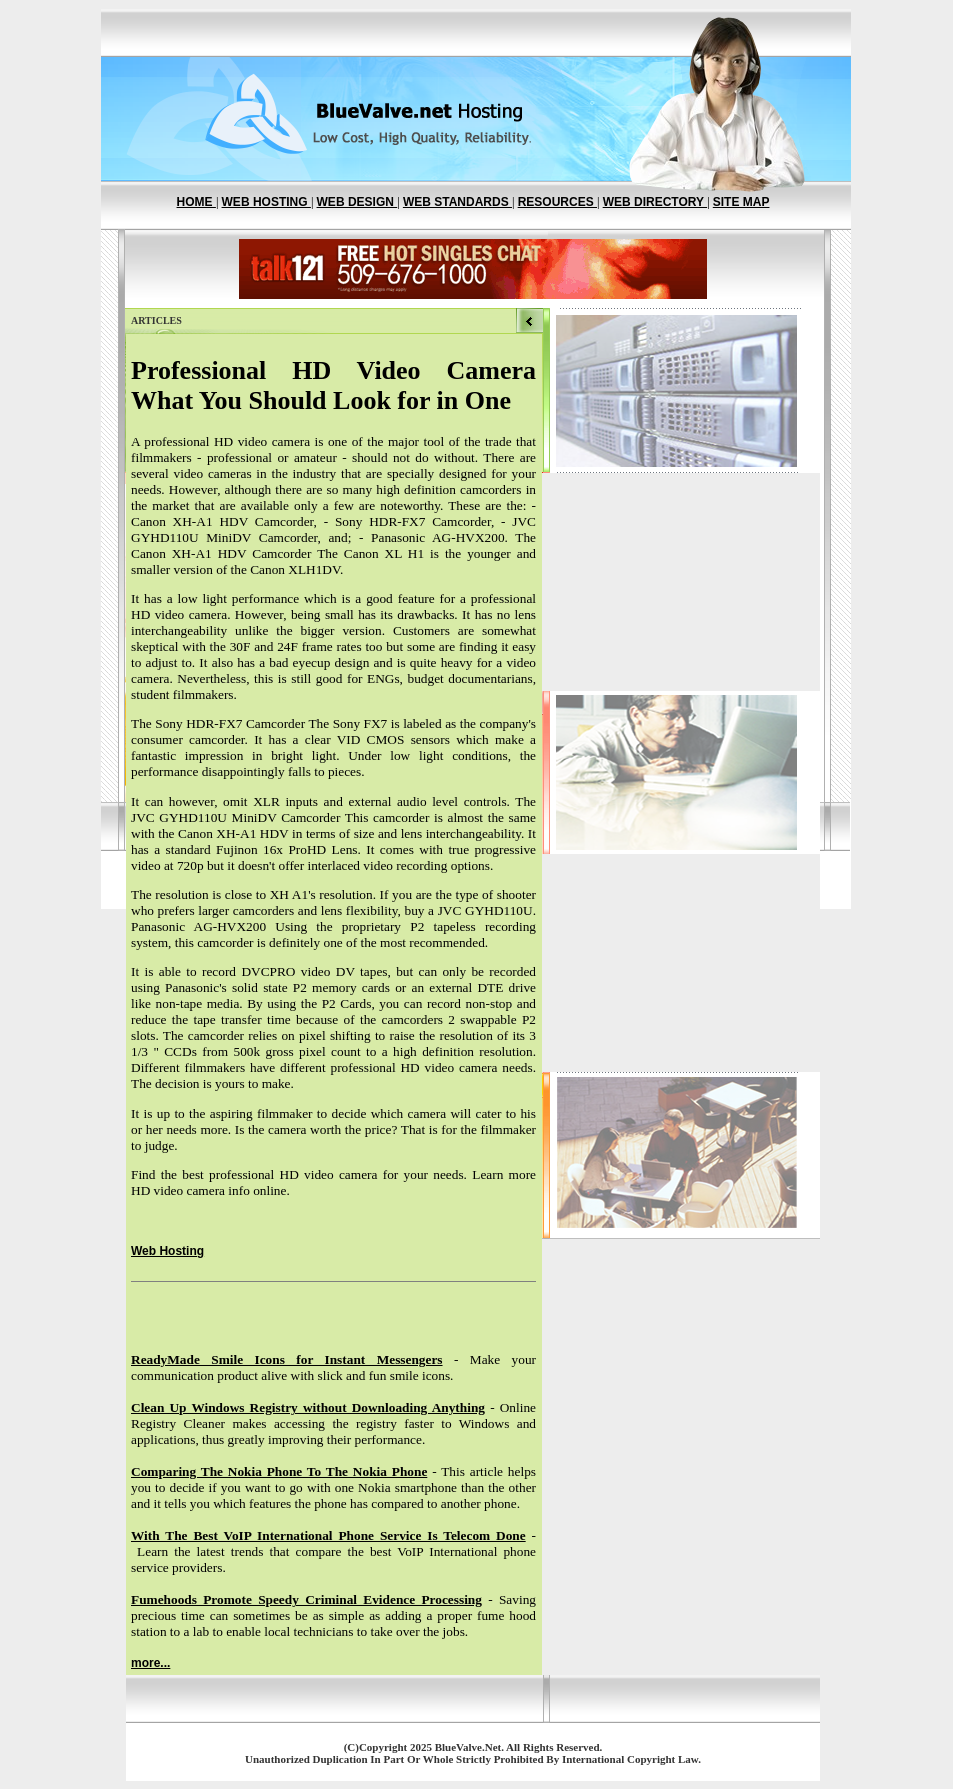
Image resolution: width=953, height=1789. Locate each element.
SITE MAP (741, 202)
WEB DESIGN (357, 202)
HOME (196, 202)
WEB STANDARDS (457, 202)
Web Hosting (167, 1251)
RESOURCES (557, 202)
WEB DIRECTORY (655, 202)
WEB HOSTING (266, 202)
